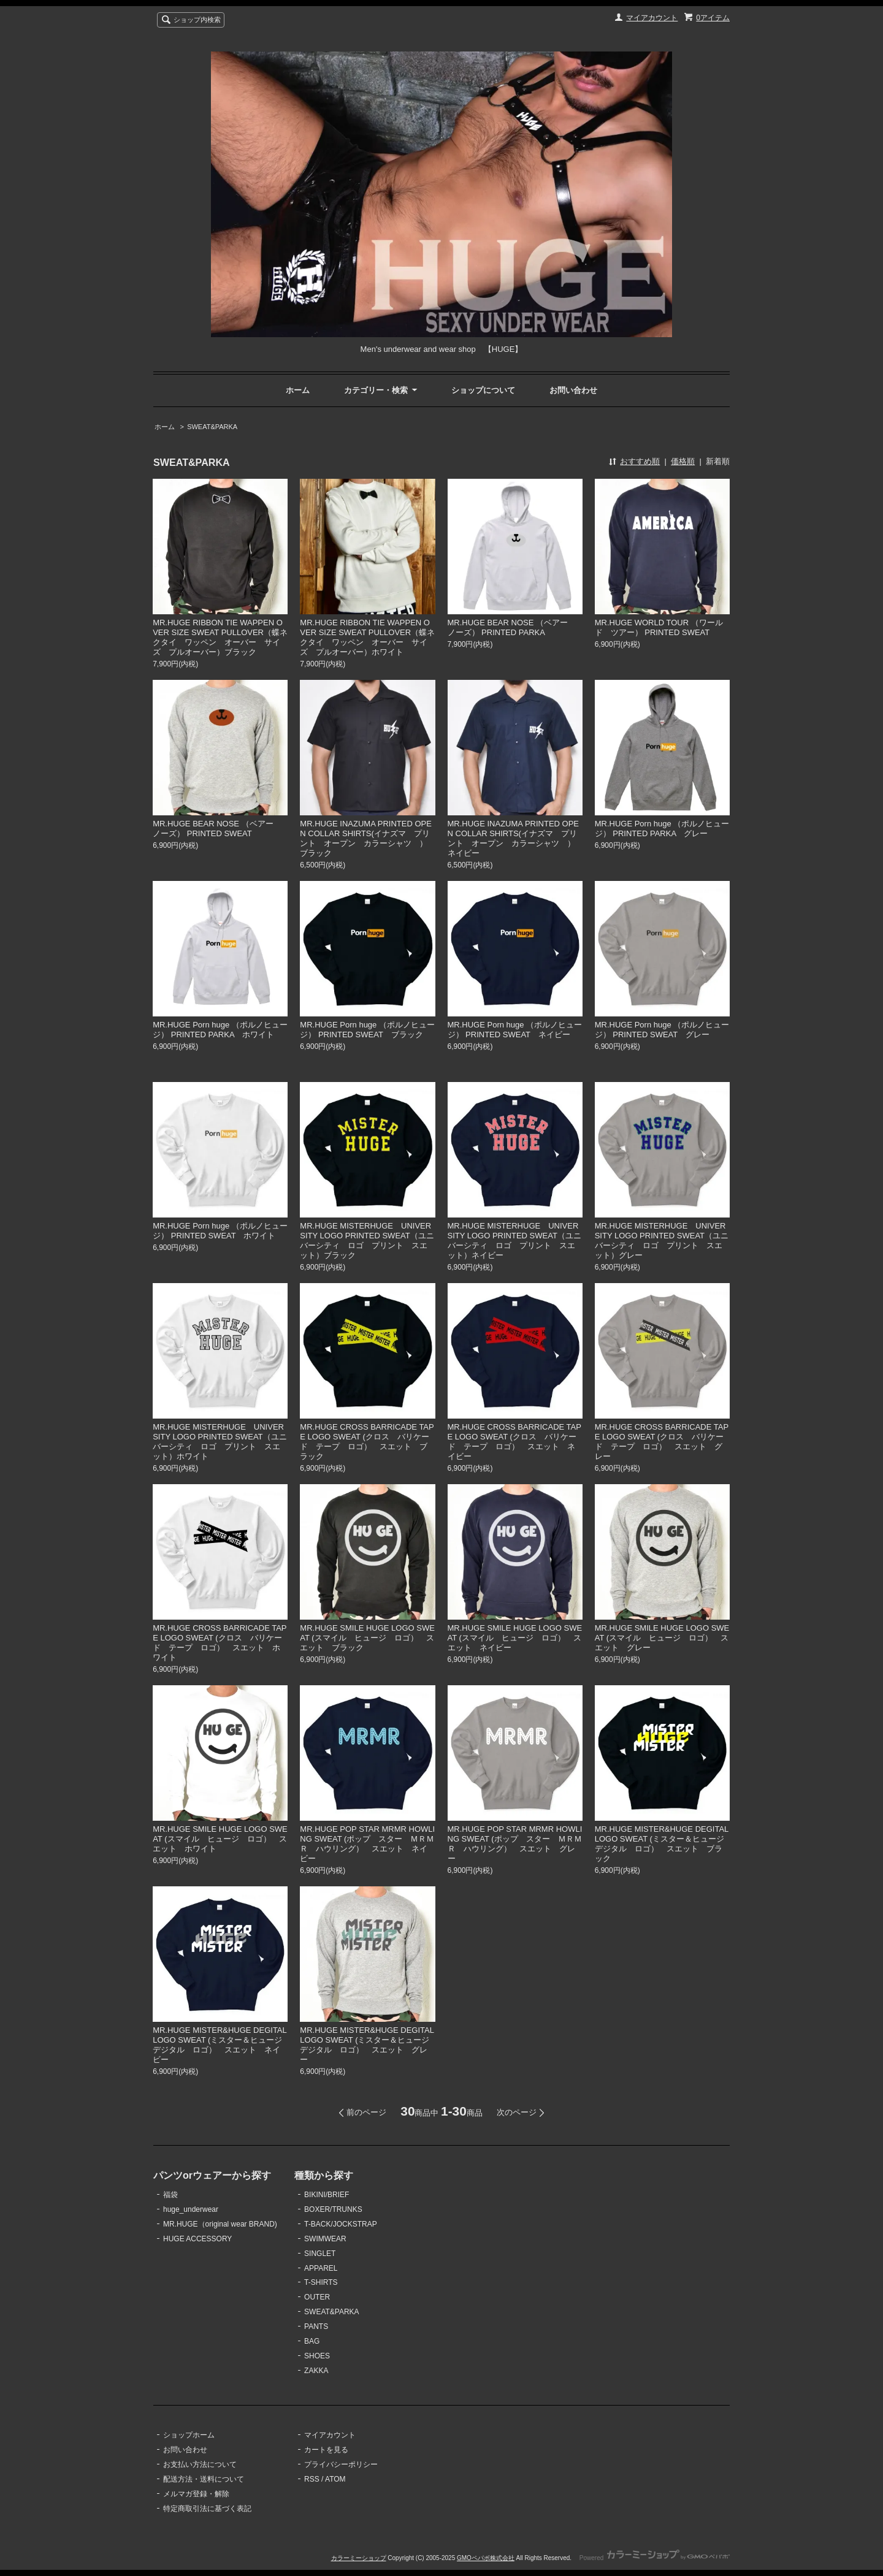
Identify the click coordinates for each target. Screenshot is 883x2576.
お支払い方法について (200, 2464)
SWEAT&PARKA (212, 426)
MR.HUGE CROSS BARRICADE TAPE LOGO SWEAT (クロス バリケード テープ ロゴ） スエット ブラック (367, 1441)
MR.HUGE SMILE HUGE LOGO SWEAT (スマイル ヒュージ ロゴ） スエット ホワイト (220, 1838)
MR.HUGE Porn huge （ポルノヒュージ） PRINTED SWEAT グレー (662, 1029)
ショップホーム (189, 2435)
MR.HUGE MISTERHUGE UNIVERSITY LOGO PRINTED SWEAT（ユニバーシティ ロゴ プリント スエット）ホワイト (219, 1441)
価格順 (683, 461)
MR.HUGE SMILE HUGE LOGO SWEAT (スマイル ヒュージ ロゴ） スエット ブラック (367, 1637)
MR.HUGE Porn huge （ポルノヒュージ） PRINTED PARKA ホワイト (220, 1029)
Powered (654, 2558)
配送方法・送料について (203, 2479)
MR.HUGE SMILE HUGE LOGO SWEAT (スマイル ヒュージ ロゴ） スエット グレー (662, 1637)
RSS (311, 2479)
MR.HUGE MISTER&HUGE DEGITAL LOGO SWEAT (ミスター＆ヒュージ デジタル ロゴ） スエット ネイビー (221, 2044)
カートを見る (326, 2449)
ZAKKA (316, 2370)
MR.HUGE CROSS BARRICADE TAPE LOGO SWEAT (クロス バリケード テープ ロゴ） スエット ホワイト (219, 1642)
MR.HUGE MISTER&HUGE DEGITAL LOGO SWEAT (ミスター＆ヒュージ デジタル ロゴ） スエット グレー (368, 2044)
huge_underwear (190, 2209)
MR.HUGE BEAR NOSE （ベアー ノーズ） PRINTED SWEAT (217, 828)
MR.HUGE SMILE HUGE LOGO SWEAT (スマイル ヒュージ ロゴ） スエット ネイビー (515, 1637)
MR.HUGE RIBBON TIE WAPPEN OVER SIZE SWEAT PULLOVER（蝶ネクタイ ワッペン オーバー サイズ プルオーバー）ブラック (220, 637)
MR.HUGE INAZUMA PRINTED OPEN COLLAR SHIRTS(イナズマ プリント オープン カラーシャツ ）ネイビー (513, 838)
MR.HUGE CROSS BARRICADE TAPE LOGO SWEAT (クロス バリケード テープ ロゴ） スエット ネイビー (514, 1441)
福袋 (170, 2194)
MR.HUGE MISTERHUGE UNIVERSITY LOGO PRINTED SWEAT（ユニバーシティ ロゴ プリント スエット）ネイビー (514, 1240)
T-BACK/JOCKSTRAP (340, 2224)
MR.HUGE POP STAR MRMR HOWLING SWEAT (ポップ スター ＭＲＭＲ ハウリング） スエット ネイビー (367, 1843)
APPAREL (320, 2268)
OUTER (317, 2297)
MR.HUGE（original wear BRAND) (220, 2224)
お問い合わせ (573, 390)
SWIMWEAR (325, 2239)
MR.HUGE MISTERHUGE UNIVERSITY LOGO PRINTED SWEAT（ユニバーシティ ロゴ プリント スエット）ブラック (367, 1240)
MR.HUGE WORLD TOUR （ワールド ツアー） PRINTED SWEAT (659, 627)
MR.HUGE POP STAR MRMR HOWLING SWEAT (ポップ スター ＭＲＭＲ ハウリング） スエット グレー (515, 1843)
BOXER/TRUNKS (333, 2209)
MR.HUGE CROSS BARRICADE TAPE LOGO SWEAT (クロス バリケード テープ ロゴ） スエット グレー (661, 1441)
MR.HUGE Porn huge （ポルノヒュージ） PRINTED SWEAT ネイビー (515, 1029)
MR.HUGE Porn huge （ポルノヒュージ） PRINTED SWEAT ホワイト (220, 1230)
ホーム (298, 390)
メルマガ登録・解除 (196, 2494)
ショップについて (483, 390)
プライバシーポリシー (341, 2464)
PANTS (316, 2326)
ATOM (335, 2479)
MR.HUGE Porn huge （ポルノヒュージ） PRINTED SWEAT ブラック (367, 1029)
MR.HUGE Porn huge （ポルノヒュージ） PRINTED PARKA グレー (662, 828)
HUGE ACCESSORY (197, 2239)
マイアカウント (652, 17)
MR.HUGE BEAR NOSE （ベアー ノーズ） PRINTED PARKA (512, 627)
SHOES (317, 2356)
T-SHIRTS (320, 2282)
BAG (311, 2341)
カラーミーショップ (358, 2558)
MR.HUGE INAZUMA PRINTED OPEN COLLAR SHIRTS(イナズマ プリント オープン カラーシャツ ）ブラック (366, 838)
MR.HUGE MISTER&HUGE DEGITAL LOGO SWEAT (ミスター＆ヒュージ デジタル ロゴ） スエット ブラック (663, 1843)
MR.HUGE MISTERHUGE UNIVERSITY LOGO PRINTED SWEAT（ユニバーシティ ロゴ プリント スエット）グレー (661, 1240)
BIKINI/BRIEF (326, 2194)
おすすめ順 (640, 461)
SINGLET (319, 2253)
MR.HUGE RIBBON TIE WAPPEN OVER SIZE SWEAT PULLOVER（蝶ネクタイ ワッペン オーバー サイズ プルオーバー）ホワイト (367, 637)
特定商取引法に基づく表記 (207, 2508)
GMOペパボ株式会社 (485, 2558)
